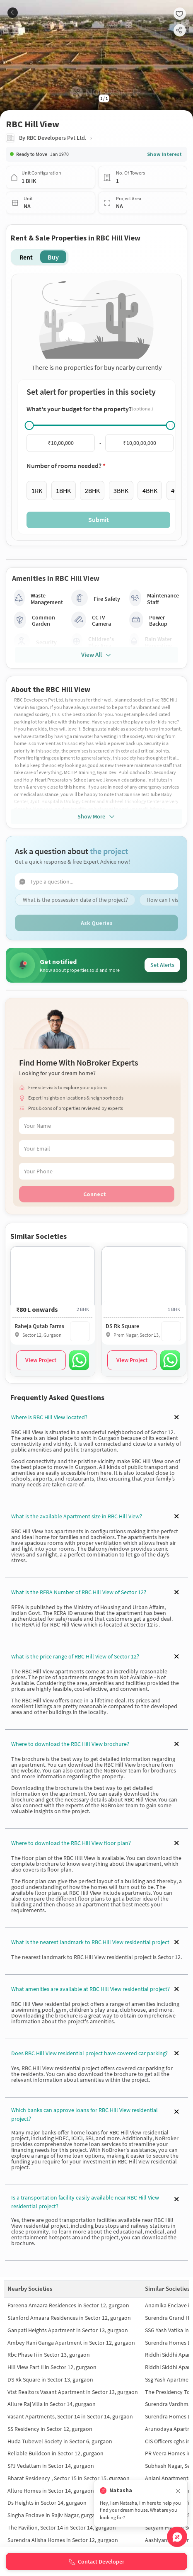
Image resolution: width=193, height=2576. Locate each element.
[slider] (29, 425)
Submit (98, 519)
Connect (94, 1194)
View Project (40, 1360)
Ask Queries (97, 923)
